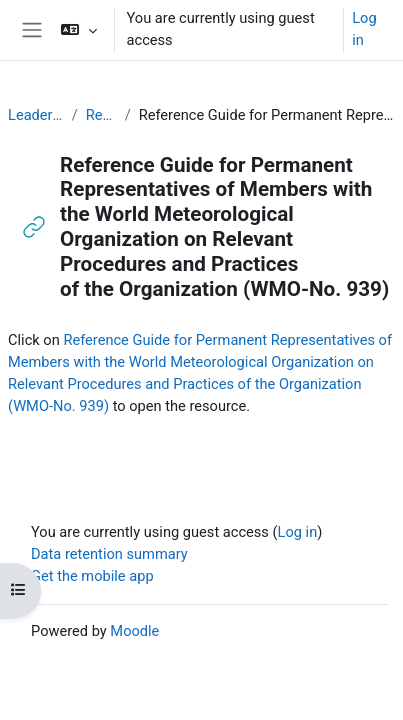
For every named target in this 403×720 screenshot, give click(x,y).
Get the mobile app (92, 576)
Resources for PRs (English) (101, 115)
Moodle (134, 631)
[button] (78, 30)
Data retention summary (109, 554)
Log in (364, 29)
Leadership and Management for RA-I (36, 115)
